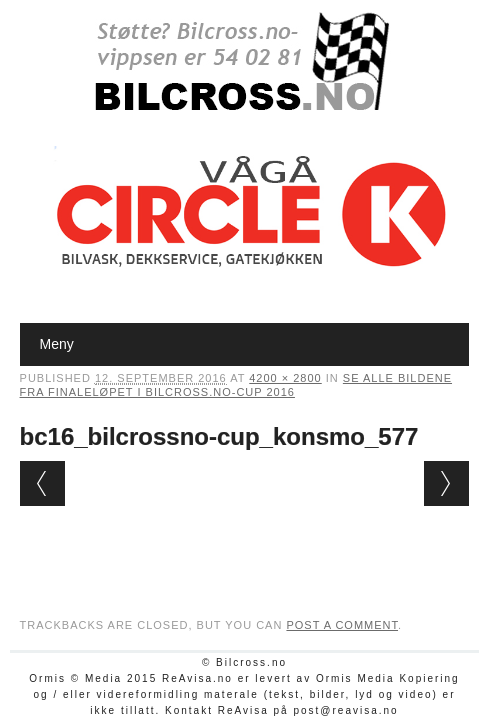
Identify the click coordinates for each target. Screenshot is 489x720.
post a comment (342, 625)
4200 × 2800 (285, 378)
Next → (446, 483)
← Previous (42, 483)
